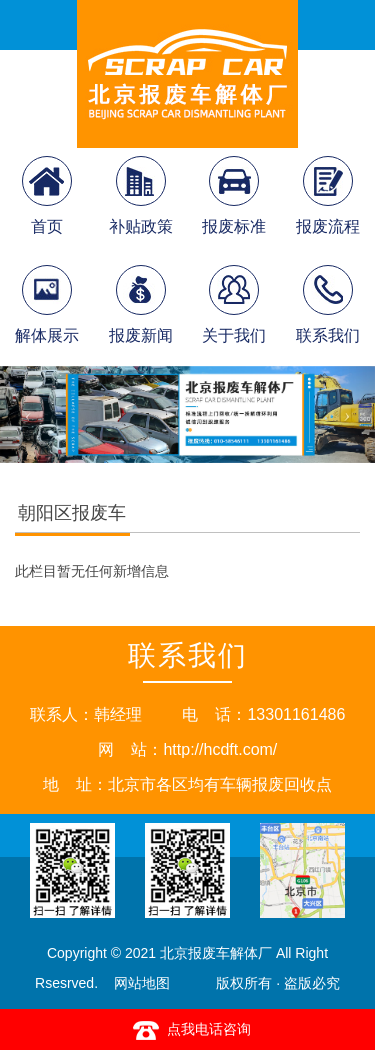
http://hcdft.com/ (220, 749)
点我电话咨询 (187, 1030)
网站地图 (142, 983)
